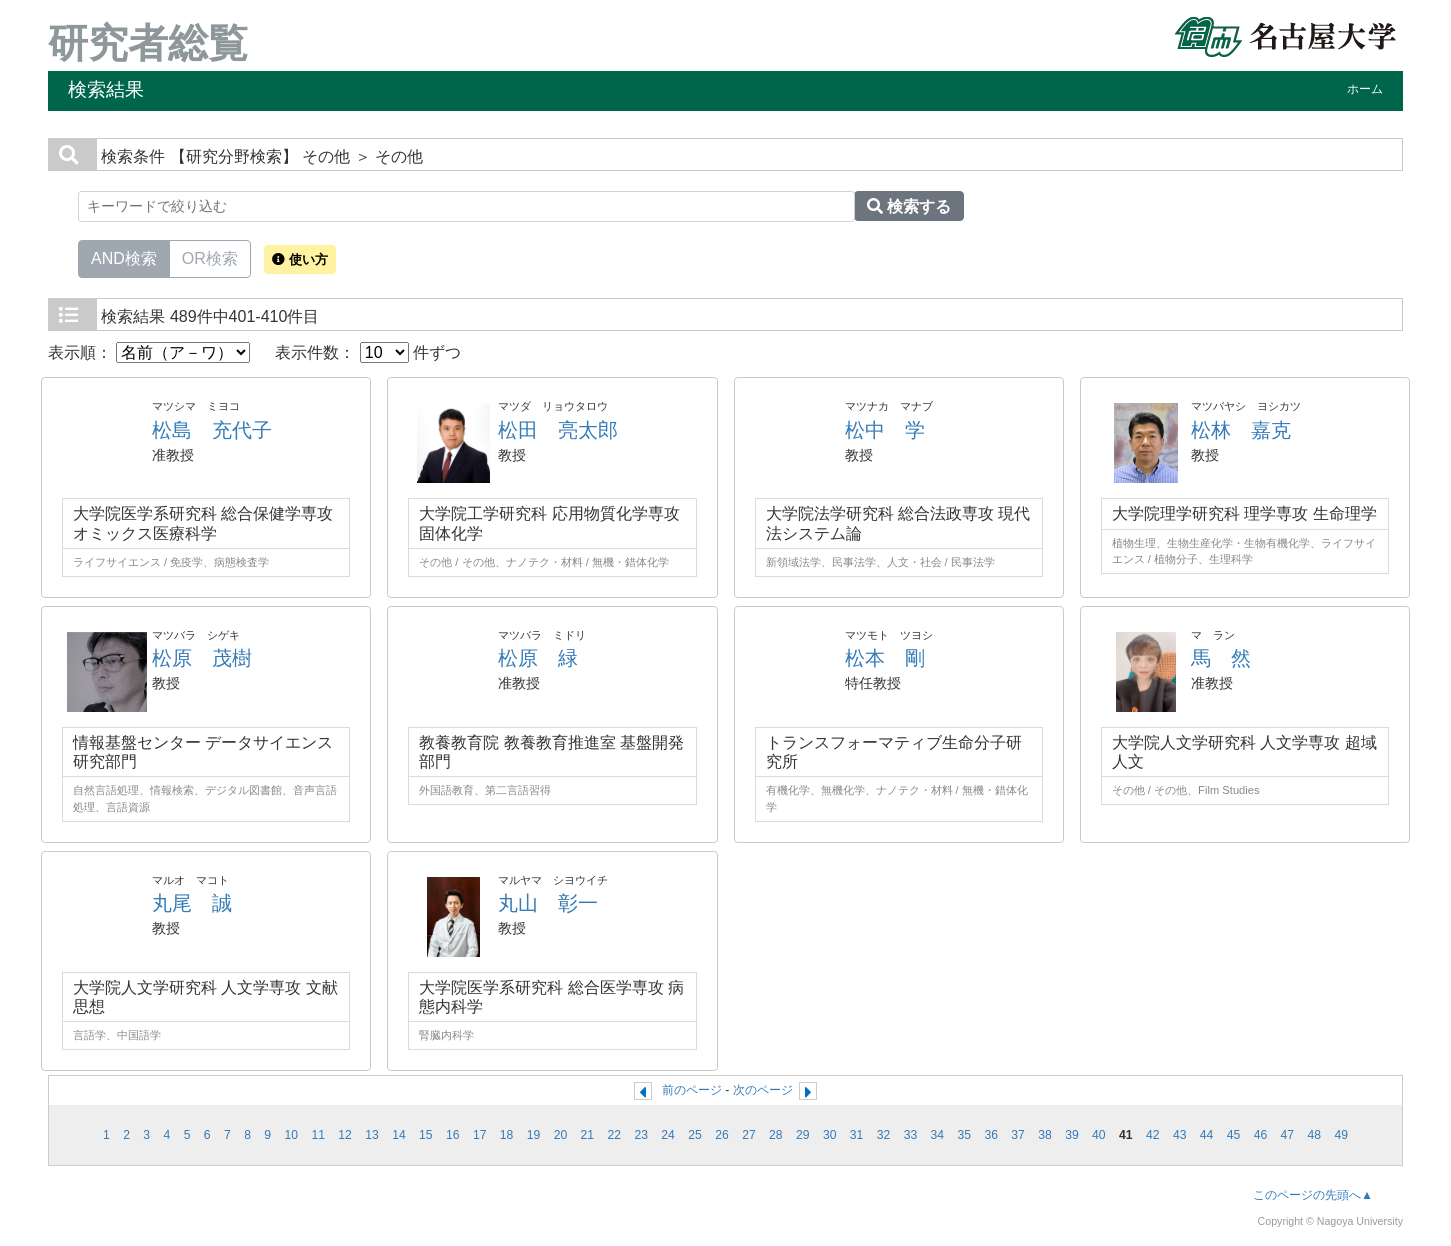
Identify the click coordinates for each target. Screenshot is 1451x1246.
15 (426, 1135)
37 (1018, 1135)
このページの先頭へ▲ (1313, 1195)
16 (453, 1135)
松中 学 (885, 430)
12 (345, 1135)
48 (1314, 1135)
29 (803, 1135)
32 (884, 1135)
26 (722, 1135)
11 (318, 1135)
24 (668, 1135)
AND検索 (124, 257)
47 (1288, 1135)
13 (372, 1135)
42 (1153, 1135)
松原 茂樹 (202, 658)
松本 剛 (885, 658)
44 (1207, 1135)
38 (1045, 1135)
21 (588, 1135)
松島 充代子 (212, 430)
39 (1072, 1135)
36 (991, 1135)
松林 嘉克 (1241, 430)
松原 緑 (538, 658)
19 (534, 1135)
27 (749, 1135)
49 (1341, 1135)
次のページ (763, 1090)
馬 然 (1221, 658)
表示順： (149, 352)
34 (938, 1135)
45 (1234, 1135)
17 (480, 1135)
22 (615, 1135)
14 (399, 1135)
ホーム (1365, 89)
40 (1099, 1135)
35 (965, 1135)
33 (911, 1135)
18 (507, 1135)
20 (561, 1135)
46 (1261, 1135)
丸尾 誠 (192, 903)
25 (695, 1135)
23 (641, 1135)
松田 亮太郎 (558, 430)
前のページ (692, 1090)
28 (776, 1135)
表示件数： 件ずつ (368, 352)
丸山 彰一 (548, 903)
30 (830, 1135)
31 (857, 1135)
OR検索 (210, 257)
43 (1180, 1135)
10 (291, 1135)
